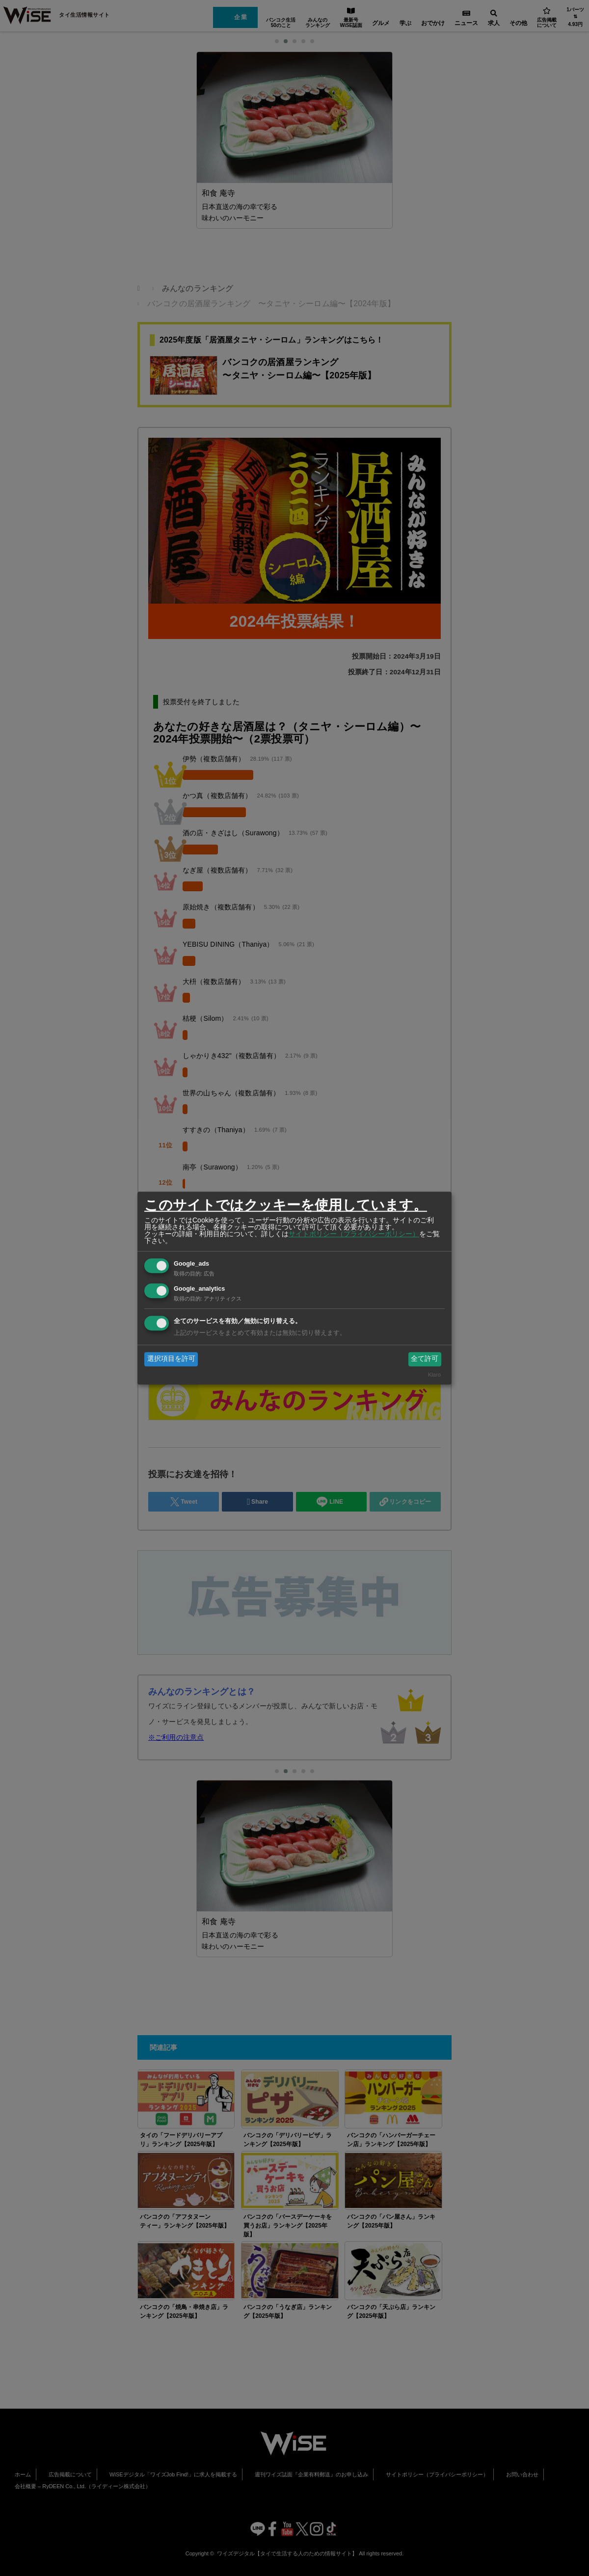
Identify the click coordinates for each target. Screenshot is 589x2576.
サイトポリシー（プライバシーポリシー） (354, 1234)
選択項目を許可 (171, 1359)
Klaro (434, 1375)
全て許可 (424, 1359)
